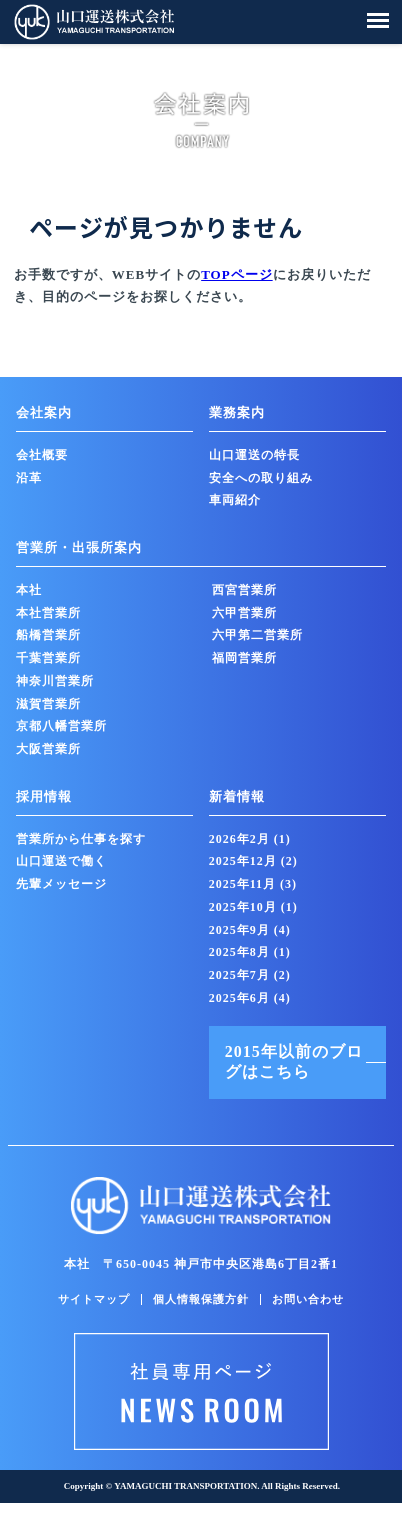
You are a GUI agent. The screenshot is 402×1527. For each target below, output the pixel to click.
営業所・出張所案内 (79, 547)
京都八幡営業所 (61, 726)
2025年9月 (250, 930)
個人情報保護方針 (201, 1299)
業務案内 (237, 412)
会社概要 (42, 455)
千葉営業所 (48, 658)
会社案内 (44, 412)
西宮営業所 (244, 590)
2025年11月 (253, 884)
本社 (29, 590)
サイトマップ (94, 1299)
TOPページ (237, 274)
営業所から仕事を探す (81, 839)
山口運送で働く (61, 861)
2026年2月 (250, 839)
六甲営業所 (244, 613)
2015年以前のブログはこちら (294, 1062)
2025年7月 (250, 975)
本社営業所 (48, 613)
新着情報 (237, 796)
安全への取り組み (261, 478)
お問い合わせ (308, 1299)
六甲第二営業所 (257, 635)
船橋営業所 (48, 635)
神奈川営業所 (55, 681)
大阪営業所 (48, 749)
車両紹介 (235, 500)
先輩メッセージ (61, 884)
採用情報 (44, 796)
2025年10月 (253, 907)
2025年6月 (250, 998)
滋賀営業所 (48, 704)
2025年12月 (253, 861)
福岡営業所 (244, 658)
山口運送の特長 (254, 455)
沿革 (29, 478)
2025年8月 (250, 952)
